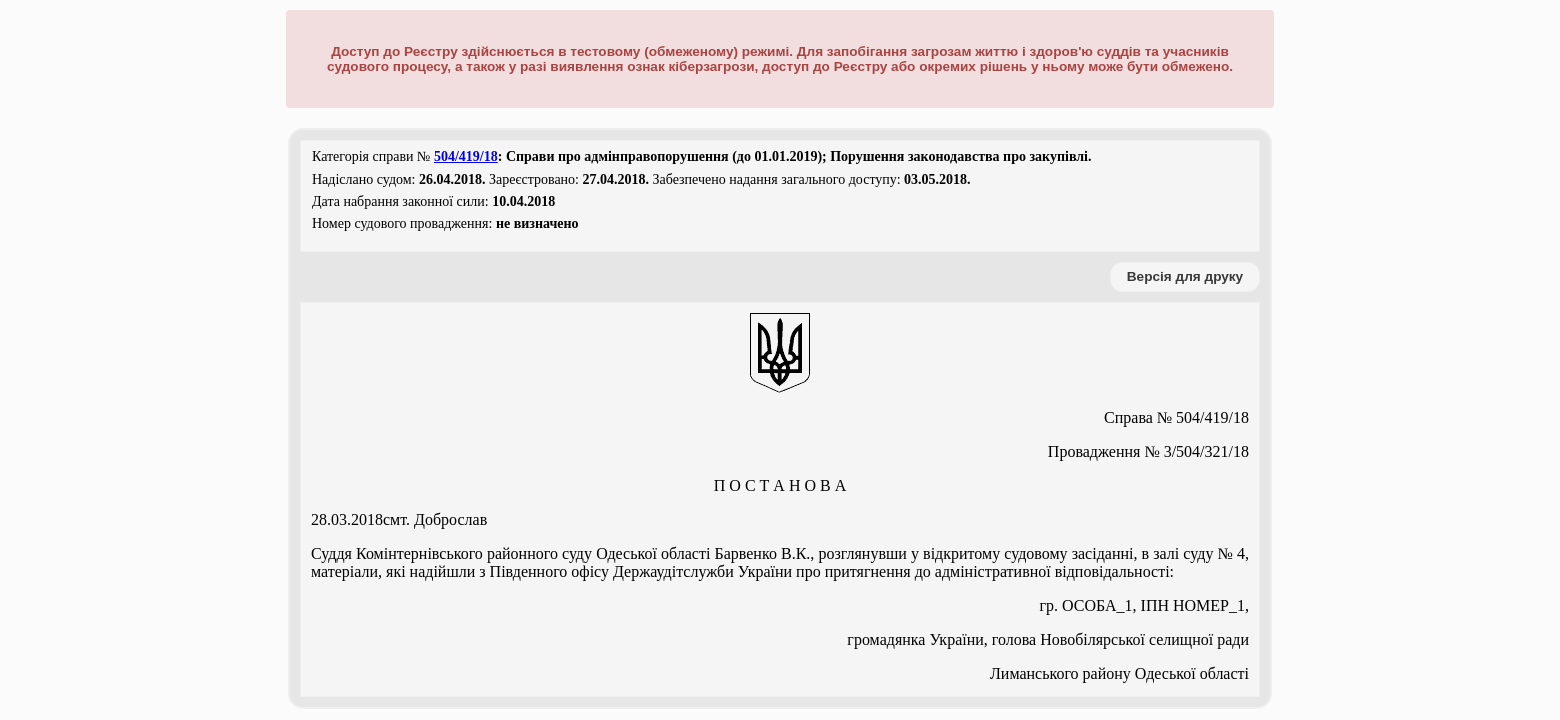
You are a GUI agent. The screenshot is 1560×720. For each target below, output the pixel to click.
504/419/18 (466, 156)
